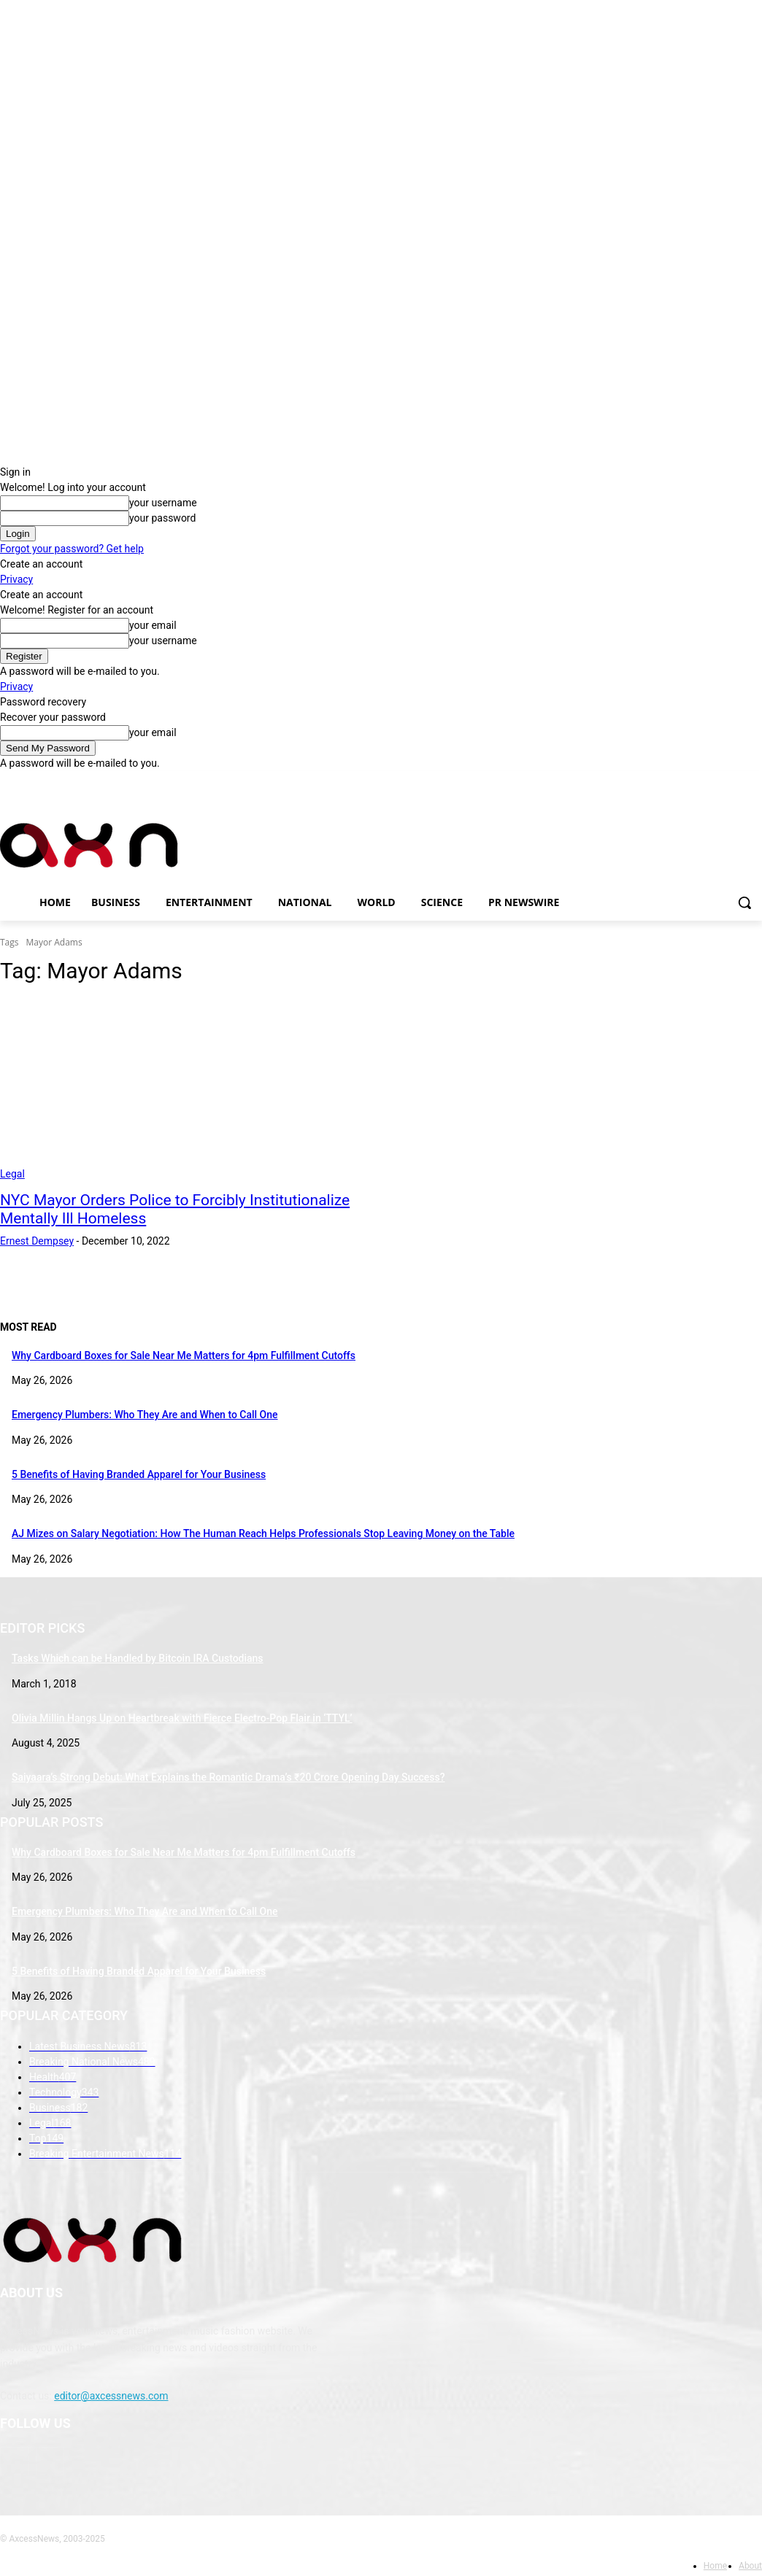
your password (162, 518)
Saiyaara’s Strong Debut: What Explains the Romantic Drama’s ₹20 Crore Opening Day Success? (228, 1777)
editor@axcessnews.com (111, 2396)
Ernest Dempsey (37, 1241)
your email (153, 625)
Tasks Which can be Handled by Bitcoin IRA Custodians (137, 1658)
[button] (744, 902)
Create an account (41, 564)
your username (163, 502)
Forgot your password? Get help (72, 548)
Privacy (16, 579)
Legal (12, 1174)
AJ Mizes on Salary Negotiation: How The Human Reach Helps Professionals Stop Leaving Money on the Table (263, 1533)
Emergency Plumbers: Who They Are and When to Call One (145, 1414)
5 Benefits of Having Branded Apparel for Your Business (139, 1474)
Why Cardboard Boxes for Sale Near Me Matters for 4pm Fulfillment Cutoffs (183, 1355)
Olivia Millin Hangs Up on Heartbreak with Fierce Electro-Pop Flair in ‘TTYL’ (182, 1718)
